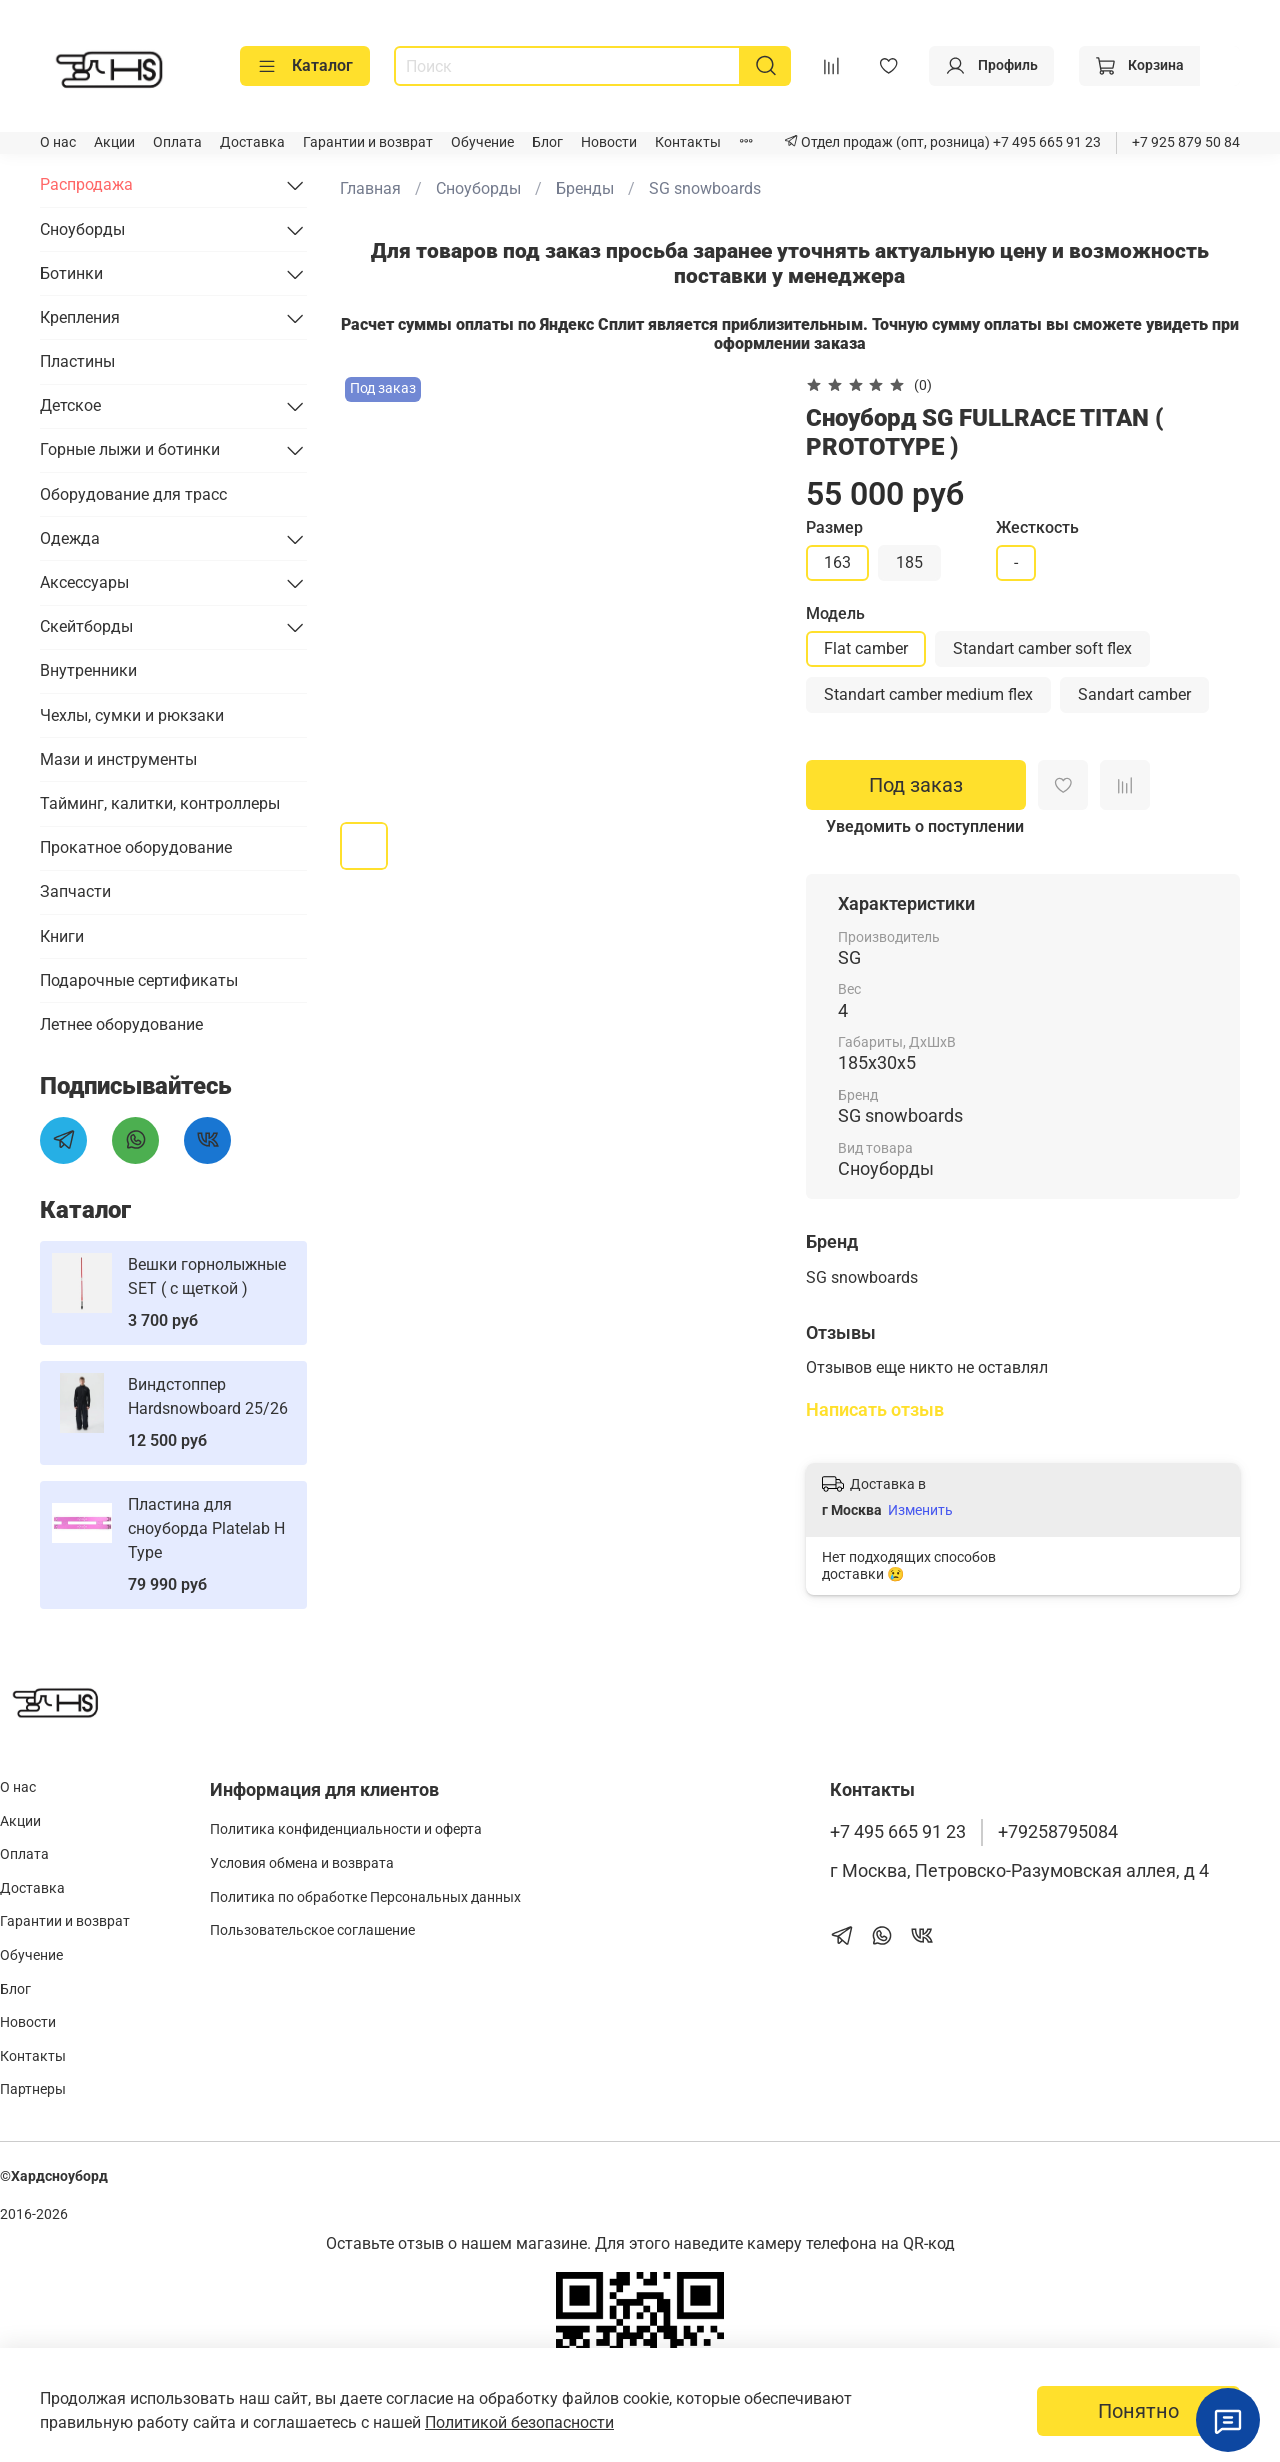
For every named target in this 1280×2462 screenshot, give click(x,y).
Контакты (688, 142)
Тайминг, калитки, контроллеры (160, 803)
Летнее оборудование (121, 1024)
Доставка (252, 142)
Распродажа (86, 184)
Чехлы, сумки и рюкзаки (132, 715)
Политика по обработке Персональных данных (365, 1897)
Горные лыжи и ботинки (130, 449)
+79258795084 (1058, 1832)
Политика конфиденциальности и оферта (346, 1829)
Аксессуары (84, 582)
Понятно (1138, 2411)
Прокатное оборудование (136, 847)
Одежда (70, 538)
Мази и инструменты (118, 759)
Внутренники (88, 670)
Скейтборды (86, 626)
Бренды (585, 188)
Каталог (305, 66)
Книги (62, 936)
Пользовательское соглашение (312, 1930)
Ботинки (71, 273)
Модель (835, 613)
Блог (547, 142)
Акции (114, 142)
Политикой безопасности (519, 2422)
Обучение (482, 142)
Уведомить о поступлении (925, 826)
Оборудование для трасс (133, 494)
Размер (834, 527)
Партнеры (33, 2089)
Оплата (177, 142)
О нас (58, 142)
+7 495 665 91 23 (1045, 142)
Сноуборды (478, 188)
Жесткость (1037, 527)
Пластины (77, 361)
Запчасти (75, 891)
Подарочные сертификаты (139, 980)
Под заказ (916, 785)
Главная (370, 188)
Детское (70, 405)
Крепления (80, 317)
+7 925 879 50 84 (1186, 142)
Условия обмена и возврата (302, 1863)
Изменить (920, 1510)
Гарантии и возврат (368, 142)
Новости (609, 142)
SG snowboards (705, 188)
